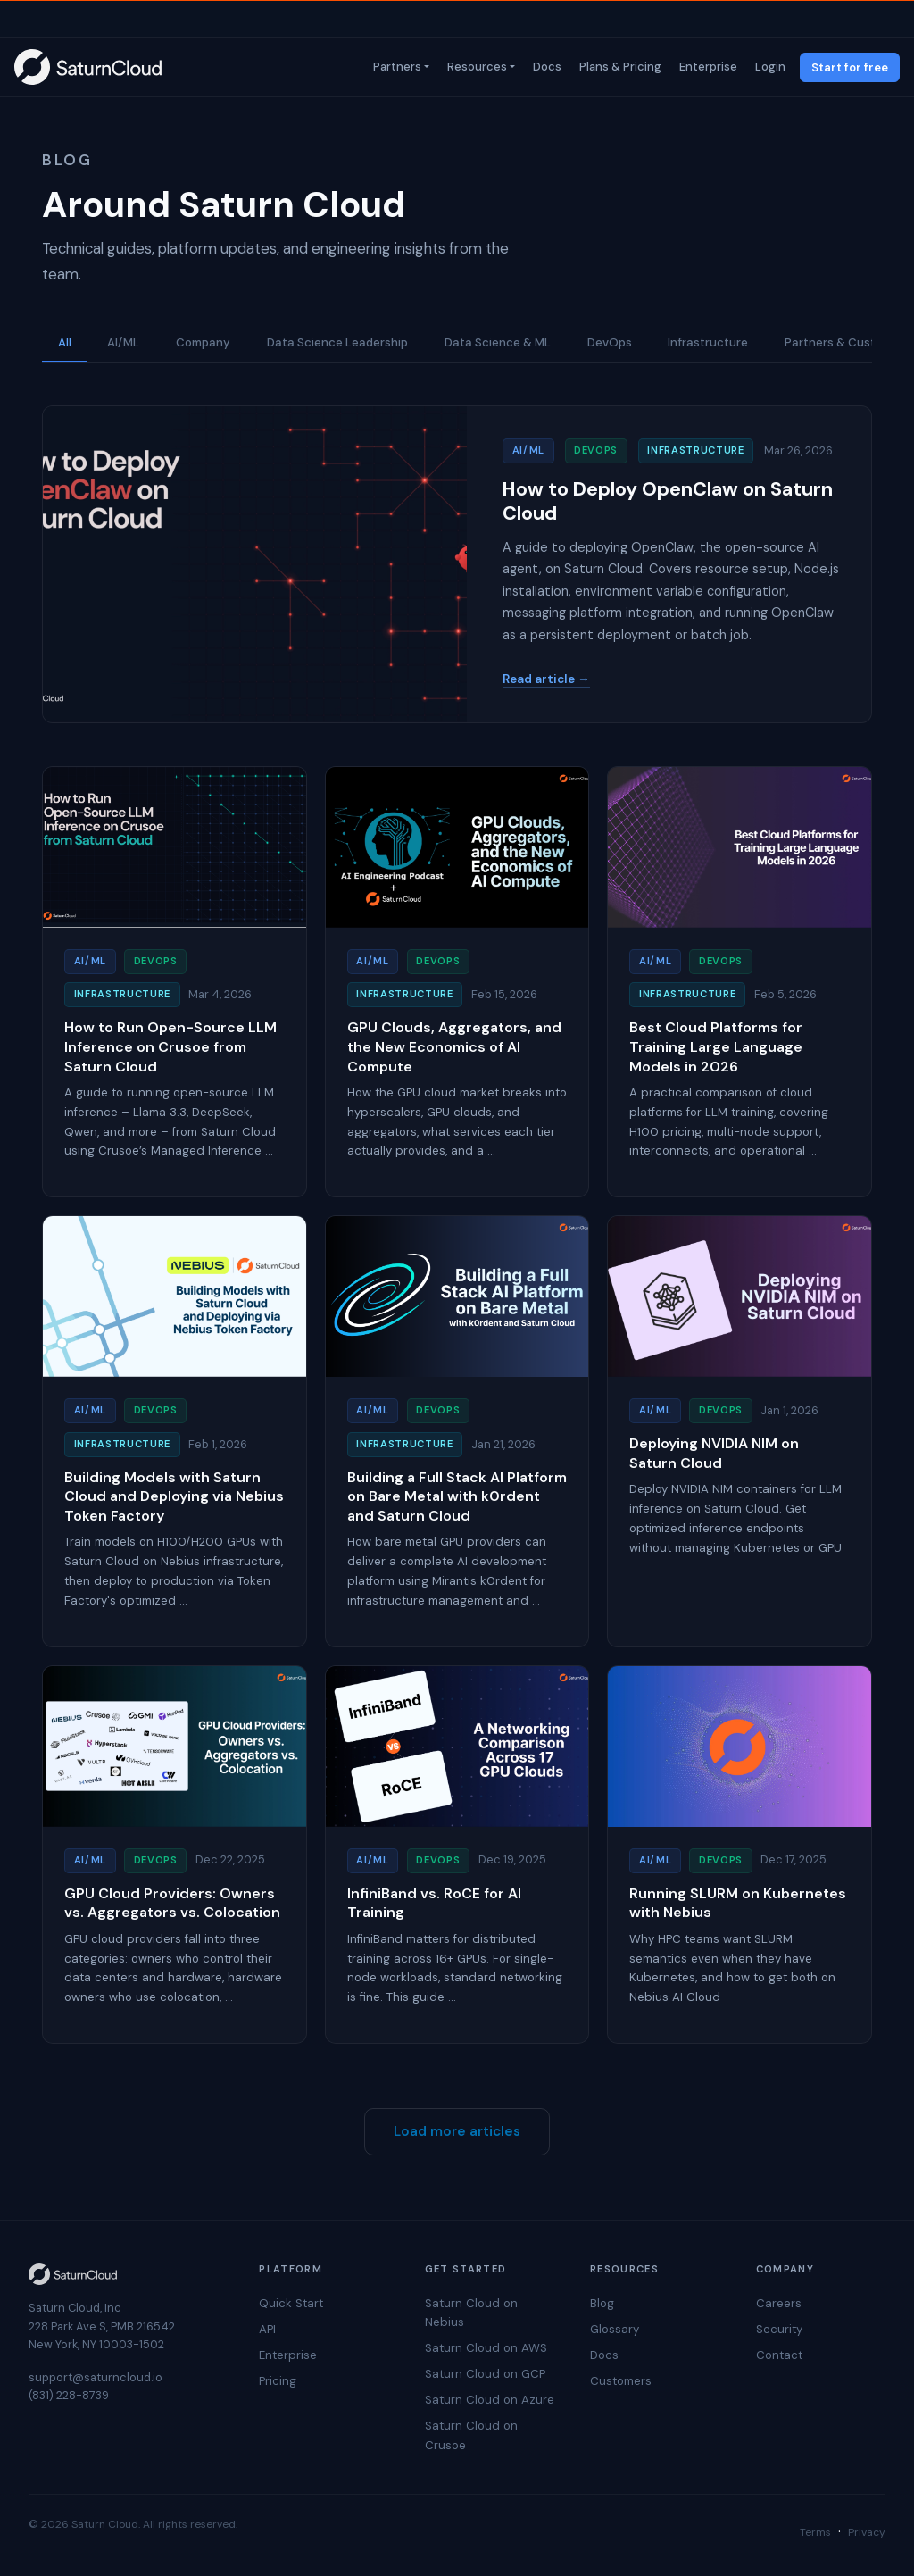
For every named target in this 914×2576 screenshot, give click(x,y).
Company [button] (203, 342)
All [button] (64, 342)
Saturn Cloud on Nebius (471, 2313)
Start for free (849, 67)
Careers (779, 2303)
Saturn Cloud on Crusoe (471, 2435)
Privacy (866, 2532)
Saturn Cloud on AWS (486, 2347)
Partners (395, 66)
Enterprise (706, 66)
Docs (545, 66)
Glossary (614, 2329)
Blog (602, 2303)
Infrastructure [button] (708, 342)
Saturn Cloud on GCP (485, 2373)
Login (768, 66)
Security (779, 2329)
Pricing (277, 2380)
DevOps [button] (609, 342)
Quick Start (291, 2303)
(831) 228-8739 (69, 2395)
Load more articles (457, 2131)
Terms (815, 2532)
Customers (621, 2380)
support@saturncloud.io (95, 2377)
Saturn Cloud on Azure (489, 2399)
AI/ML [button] (123, 342)
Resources (475, 66)
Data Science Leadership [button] (337, 342)
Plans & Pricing (618, 66)
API (267, 2329)
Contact (779, 2355)
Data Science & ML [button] (498, 342)
